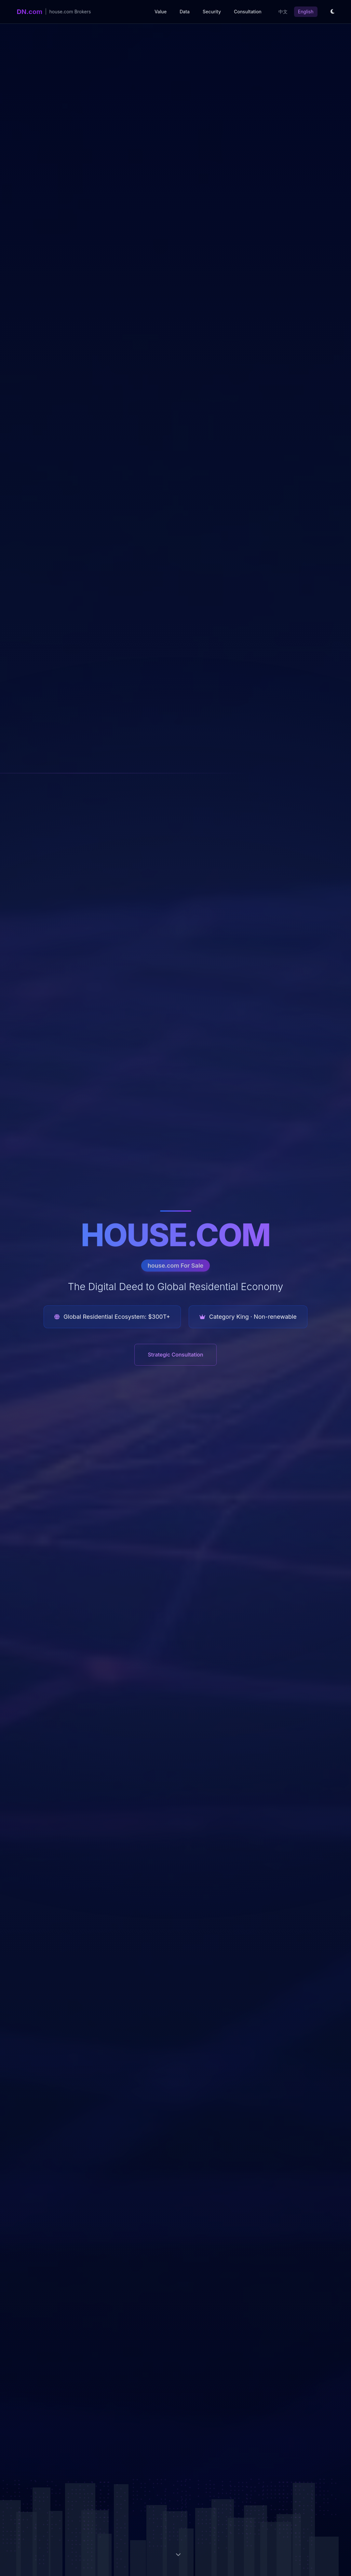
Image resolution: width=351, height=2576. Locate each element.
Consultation (248, 11)
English (306, 11)
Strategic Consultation (175, 1354)
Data (185, 11)
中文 (283, 11)
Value (161, 11)
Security (212, 11)
